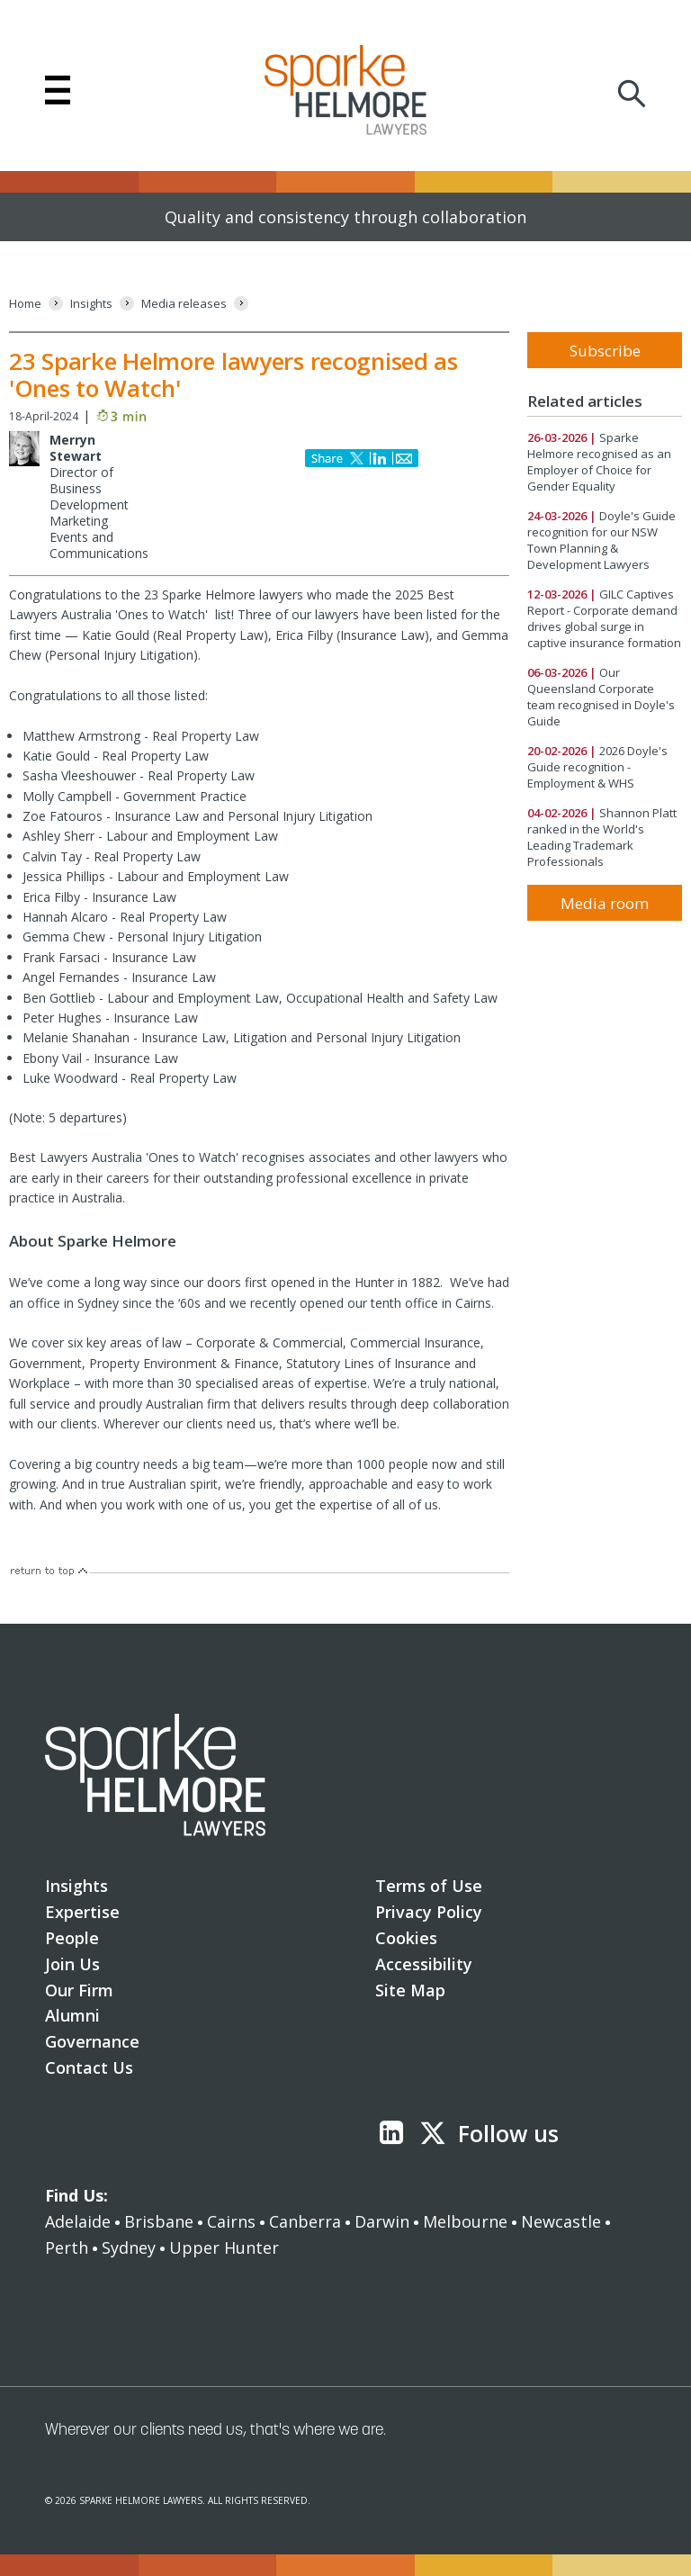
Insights (76, 1885)
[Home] (25, 303)
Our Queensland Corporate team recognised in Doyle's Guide (601, 696)
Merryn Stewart (75, 447)
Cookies (406, 1938)
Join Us (72, 1964)
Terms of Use (428, 1885)
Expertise (82, 1912)
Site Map (410, 1990)
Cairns (231, 2221)
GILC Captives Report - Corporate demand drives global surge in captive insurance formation (604, 618)
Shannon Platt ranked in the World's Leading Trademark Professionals (602, 837)
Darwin (381, 2221)
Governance (92, 2041)
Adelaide (78, 2221)
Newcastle (561, 2221)
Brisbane (158, 2221)
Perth (66, 2247)
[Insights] (91, 303)
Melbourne (465, 2221)
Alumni (72, 2015)
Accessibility (423, 1964)
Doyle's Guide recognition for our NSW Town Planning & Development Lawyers (601, 540)
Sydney (129, 2247)
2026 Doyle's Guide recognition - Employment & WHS (597, 767)
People (72, 1938)
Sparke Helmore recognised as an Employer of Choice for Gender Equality (599, 461)
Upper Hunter (224, 2247)
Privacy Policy (428, 1912)
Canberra (305, 2221)
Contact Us (89, 2067)
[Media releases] (184, 303)
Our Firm (79, 1990)
